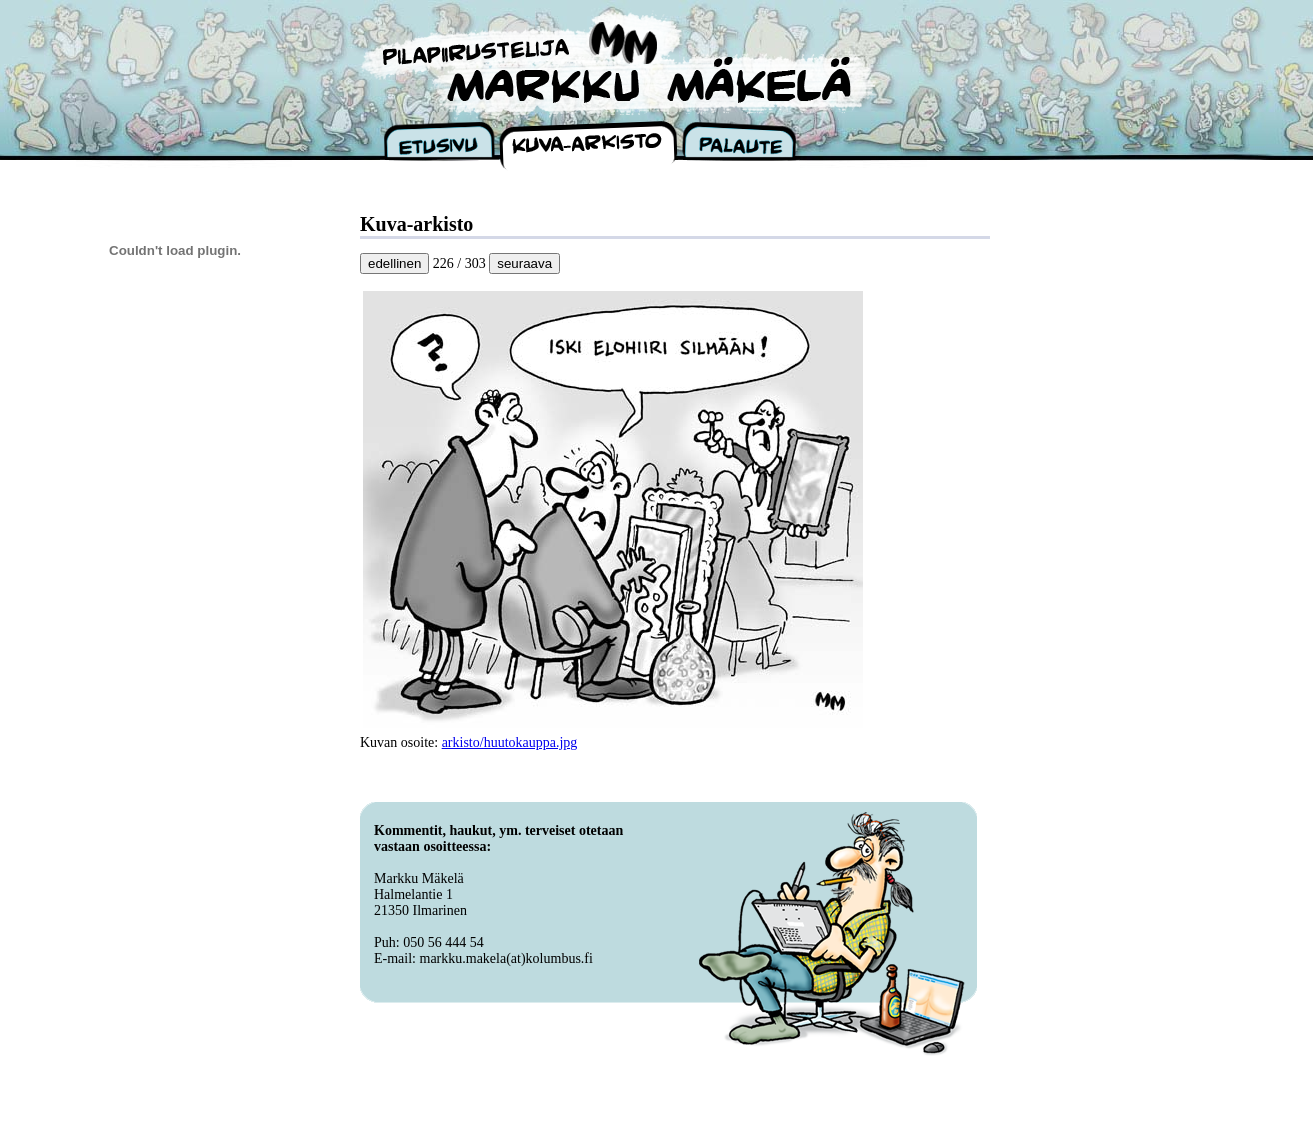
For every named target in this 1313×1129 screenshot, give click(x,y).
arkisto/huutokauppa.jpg (510, 742)
